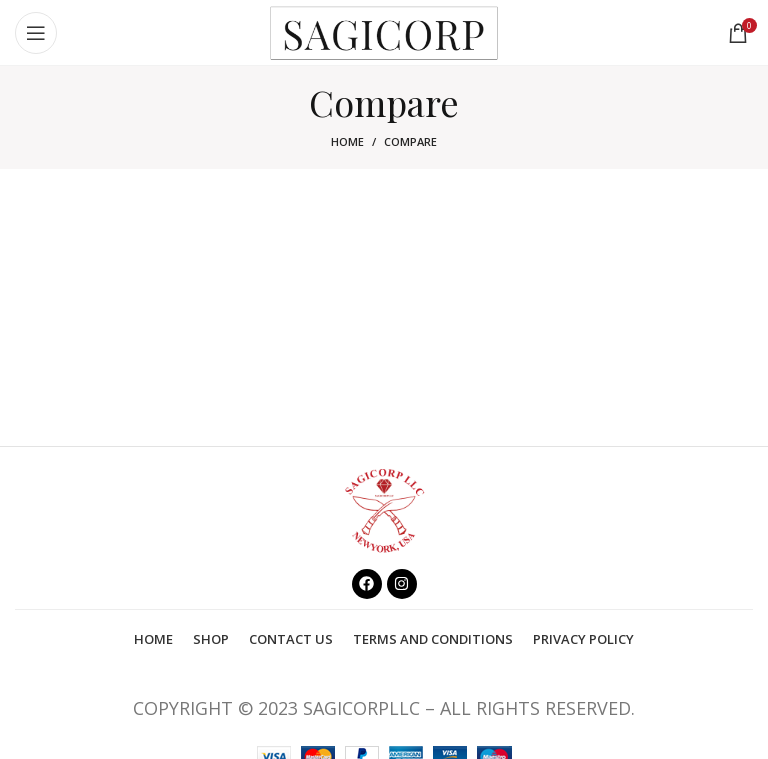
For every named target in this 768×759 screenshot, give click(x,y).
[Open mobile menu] (36, 33)
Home (347, 141)
